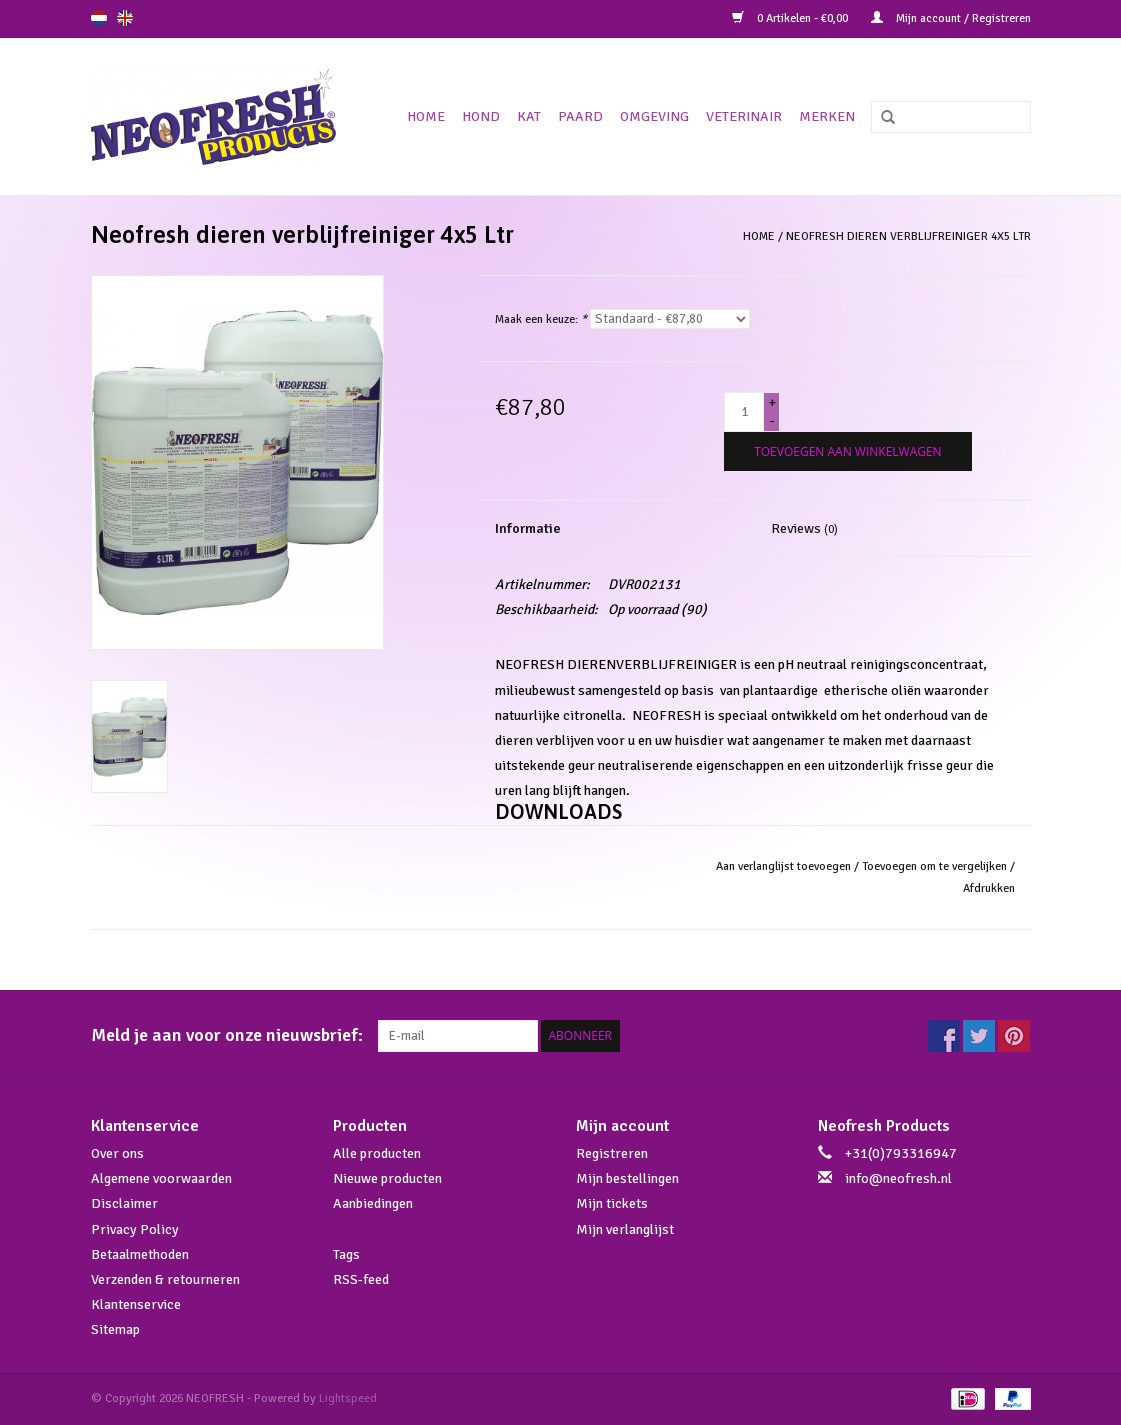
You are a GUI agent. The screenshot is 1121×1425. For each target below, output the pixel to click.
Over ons (117, 1153)
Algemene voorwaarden (161, 1178)
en (125, 18)
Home (426, 116)
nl (99, 18)
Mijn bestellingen (627, 1178)
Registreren (612, 1153)
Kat (529, 116)
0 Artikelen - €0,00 (791, 18)
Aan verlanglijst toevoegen (783, 866)
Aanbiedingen (373, 1203)
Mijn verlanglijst (625, 1229)
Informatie (528, 528)
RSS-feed (361, 1279)
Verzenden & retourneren (165, 1279)
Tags (346, 1254)
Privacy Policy (135, 1229)
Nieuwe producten (387, 1178)
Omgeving (654, 116)
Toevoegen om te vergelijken (936, 866)
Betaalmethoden (140, 1254)
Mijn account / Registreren (951, 18)
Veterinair (744, 116)
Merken (827, 116)
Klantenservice (136, 1304)
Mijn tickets (612, 1203)
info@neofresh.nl (898, 1178)
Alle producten (377, 1153)
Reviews (804, 528)
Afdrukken (989, 888)
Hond (481, 116)
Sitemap (115, 1329)
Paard (580, 116)
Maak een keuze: (541, 319)
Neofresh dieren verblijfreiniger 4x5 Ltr (908, 236)
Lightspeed (348, 1398)
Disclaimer (124, 1203)
